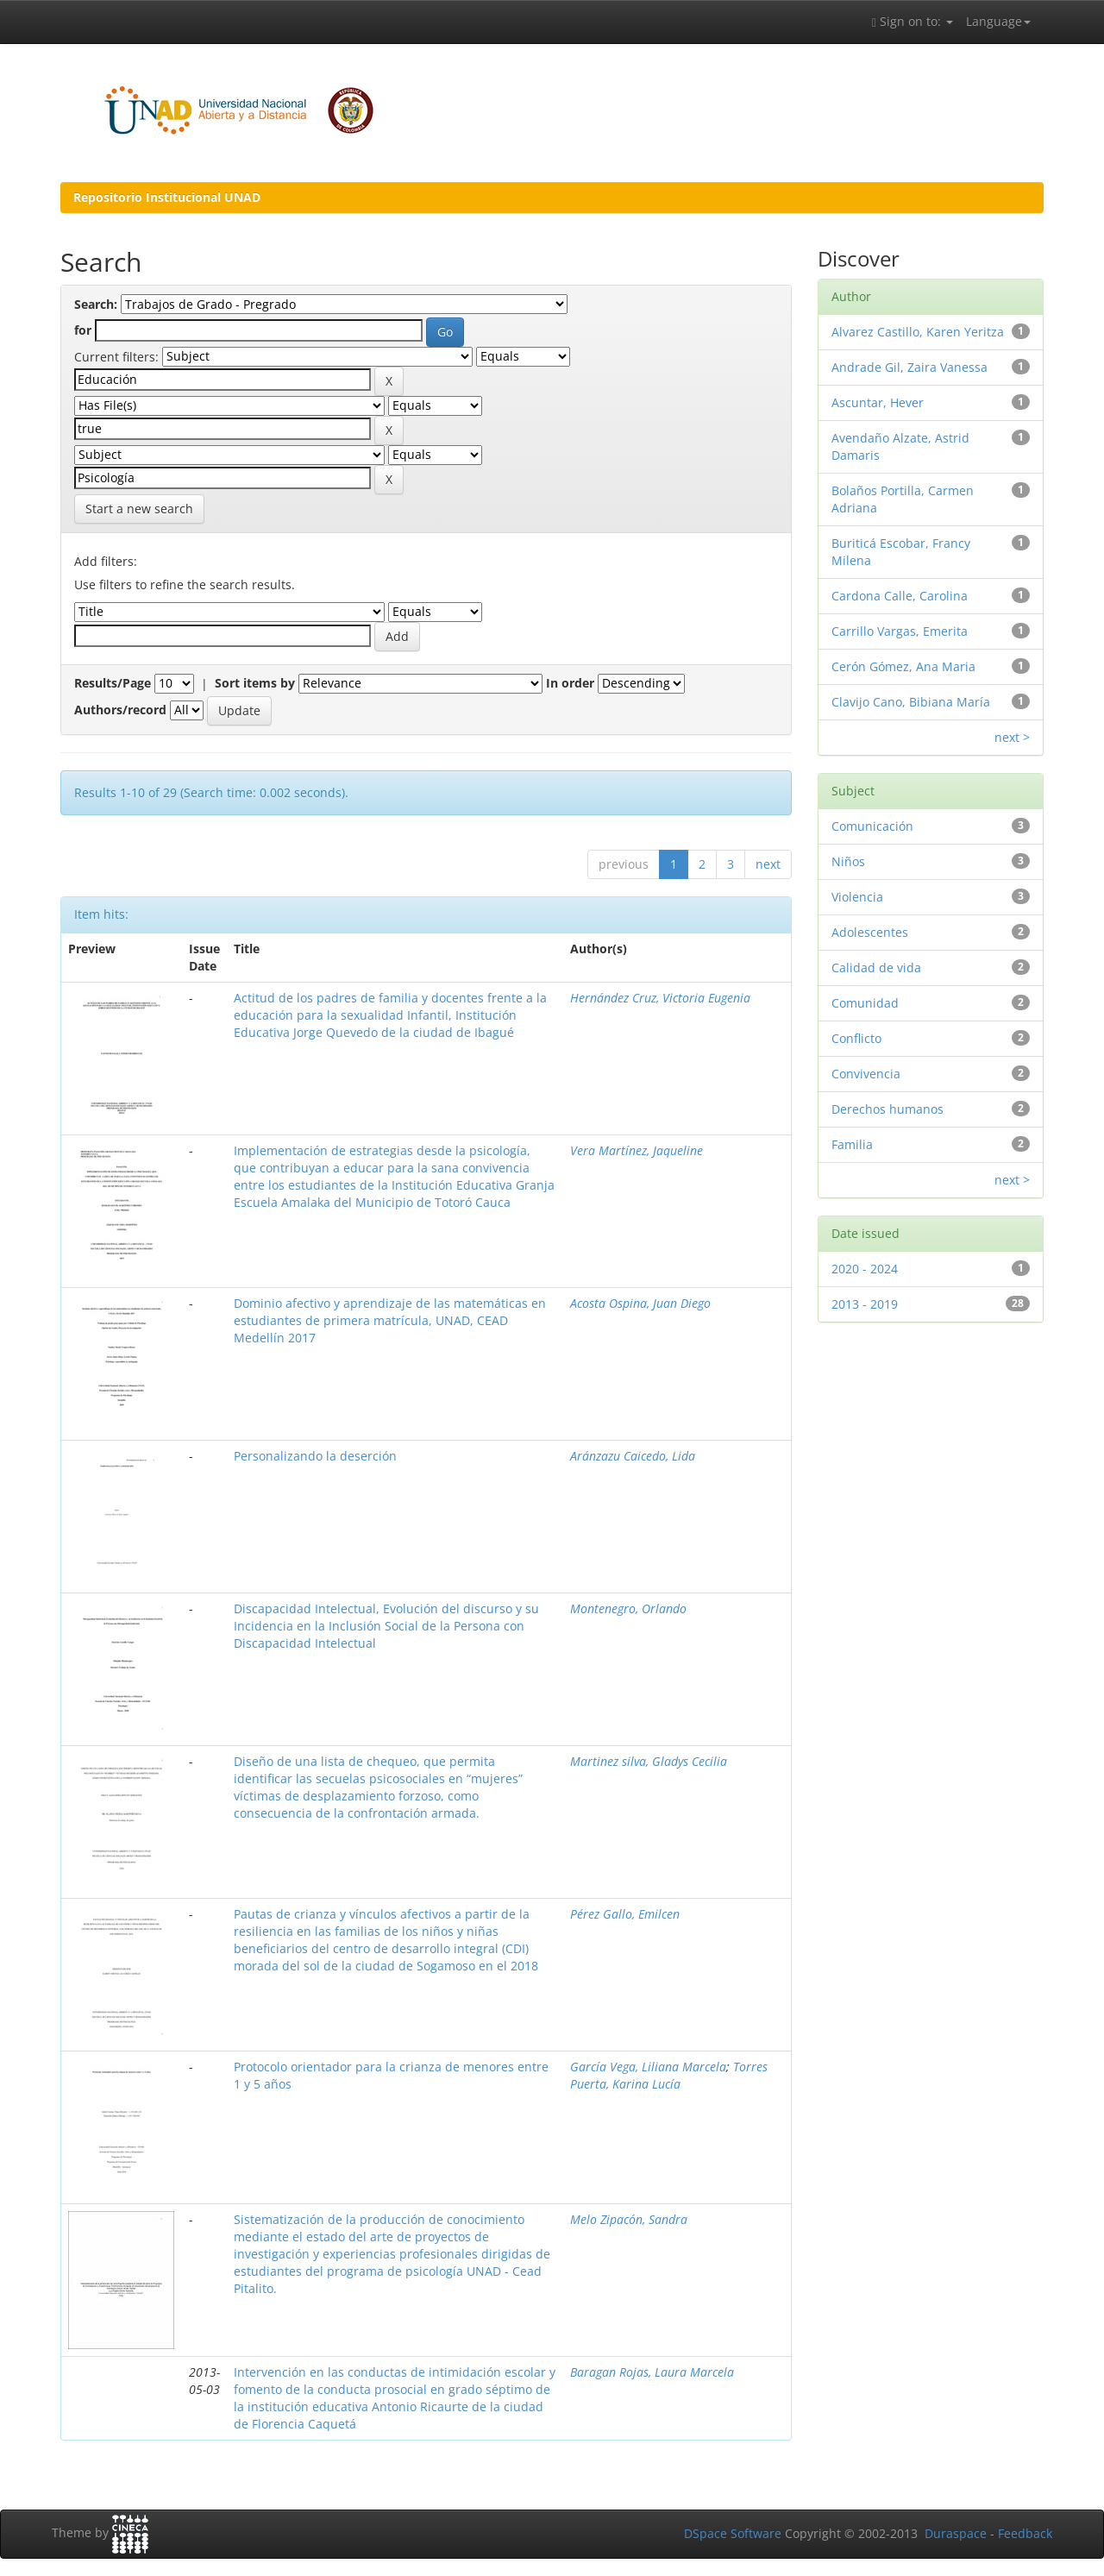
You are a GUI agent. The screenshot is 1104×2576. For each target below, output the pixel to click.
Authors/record (120, 709)
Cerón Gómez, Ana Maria (903, 666)
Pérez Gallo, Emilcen (625, 1914)
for (82, 330)
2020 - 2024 (864, 1268)
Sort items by (255, 683)
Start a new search (139, 508)
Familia (852, 1144)
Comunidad (865, 1003)
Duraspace (956, 2533)
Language (998, 21)
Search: (95, 304)
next (768, 864)
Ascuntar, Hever (877, 402)
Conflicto (856, 1038)
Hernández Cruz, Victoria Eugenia (660, 998)
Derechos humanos (887, 1109)
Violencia (857, 897)
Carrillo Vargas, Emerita (899, 631)
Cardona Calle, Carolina (899, 595)
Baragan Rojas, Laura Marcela (652, 2372)
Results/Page (112, 683)
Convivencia (865, 1073)
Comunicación (872, 826)
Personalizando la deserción (315, 1456)
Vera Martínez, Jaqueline (636, 1150)
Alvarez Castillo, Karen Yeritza (917, 332)
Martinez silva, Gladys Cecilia (648, 1761)
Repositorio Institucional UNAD (166, 197)
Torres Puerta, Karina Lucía (669, 2075)
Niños (848, 861)
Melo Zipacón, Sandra (628, 2219)
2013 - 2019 (864, 1304)
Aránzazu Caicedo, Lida (632, 1456)
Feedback (1025, 2533)
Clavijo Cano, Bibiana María (910, 702)
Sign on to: (912, 21)
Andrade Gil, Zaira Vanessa (909, 367)
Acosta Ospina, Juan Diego (640, 1303)
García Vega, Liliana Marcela (648, 2066)
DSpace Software (732, 2533)
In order (570, 683)
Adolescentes (869, 932)
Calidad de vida (876, 967)
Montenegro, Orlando (628, 1608)
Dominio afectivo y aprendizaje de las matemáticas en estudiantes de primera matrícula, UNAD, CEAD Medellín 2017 (390, 1320)
